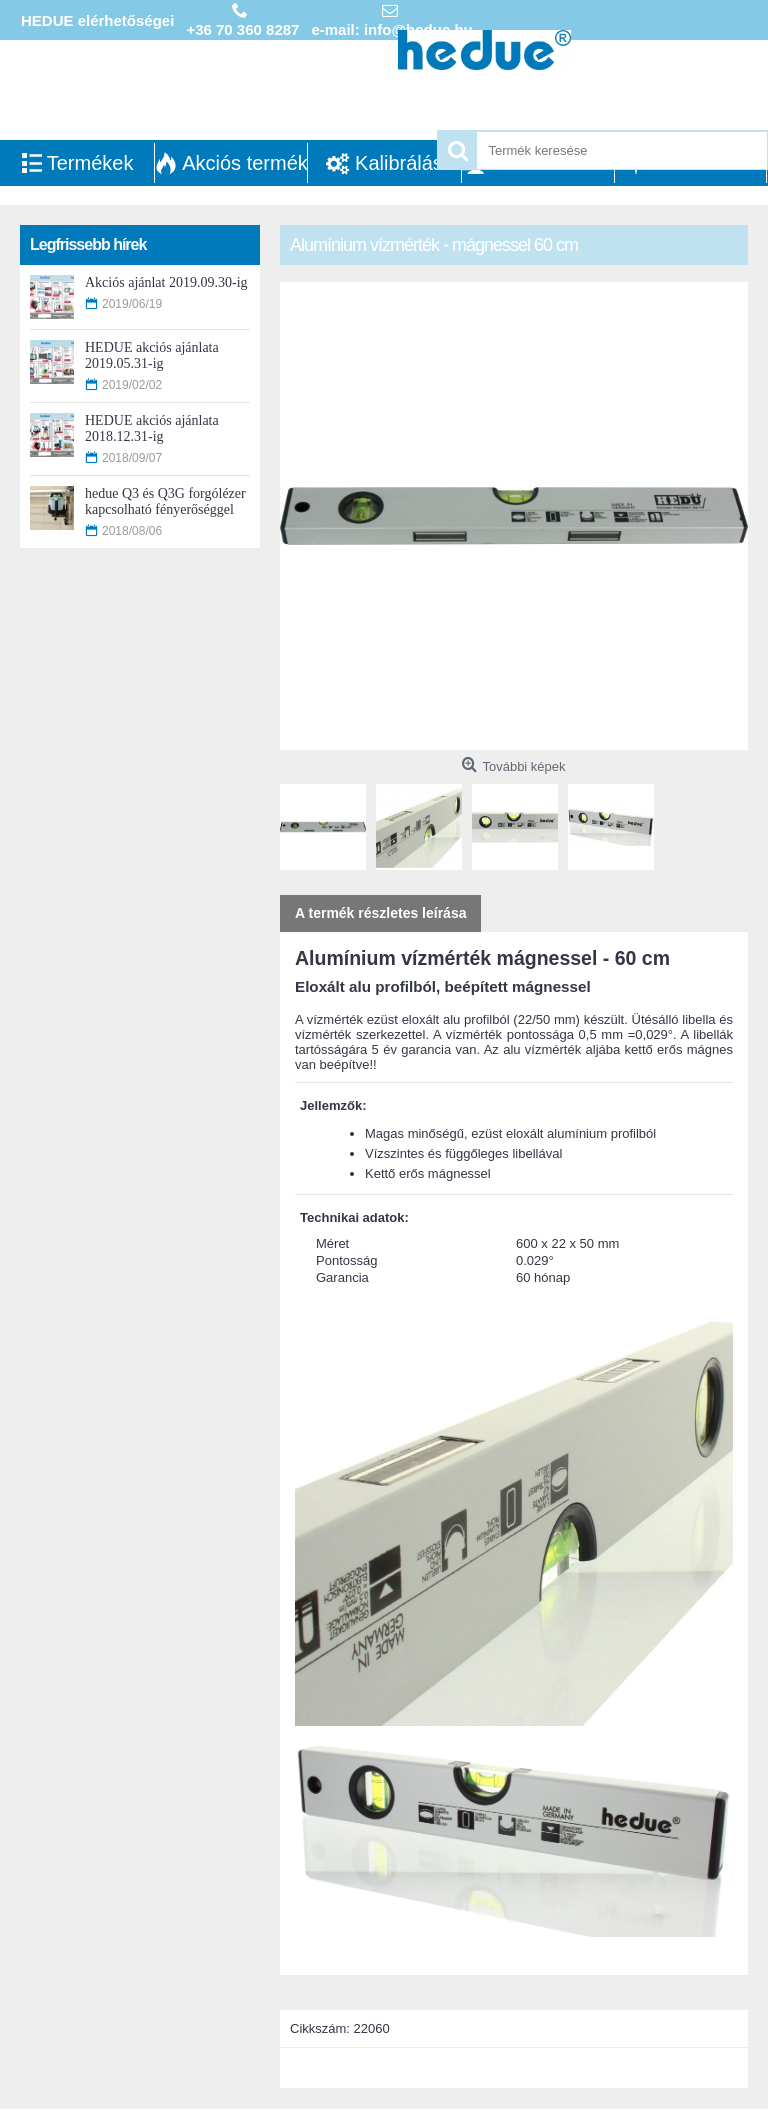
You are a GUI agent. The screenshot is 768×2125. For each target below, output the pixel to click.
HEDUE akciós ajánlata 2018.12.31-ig (152, 428)
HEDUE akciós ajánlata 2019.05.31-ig (152, 355)
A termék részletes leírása (380, 913)
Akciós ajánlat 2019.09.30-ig (166, 282)
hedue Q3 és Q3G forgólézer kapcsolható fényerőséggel (165, 501)
